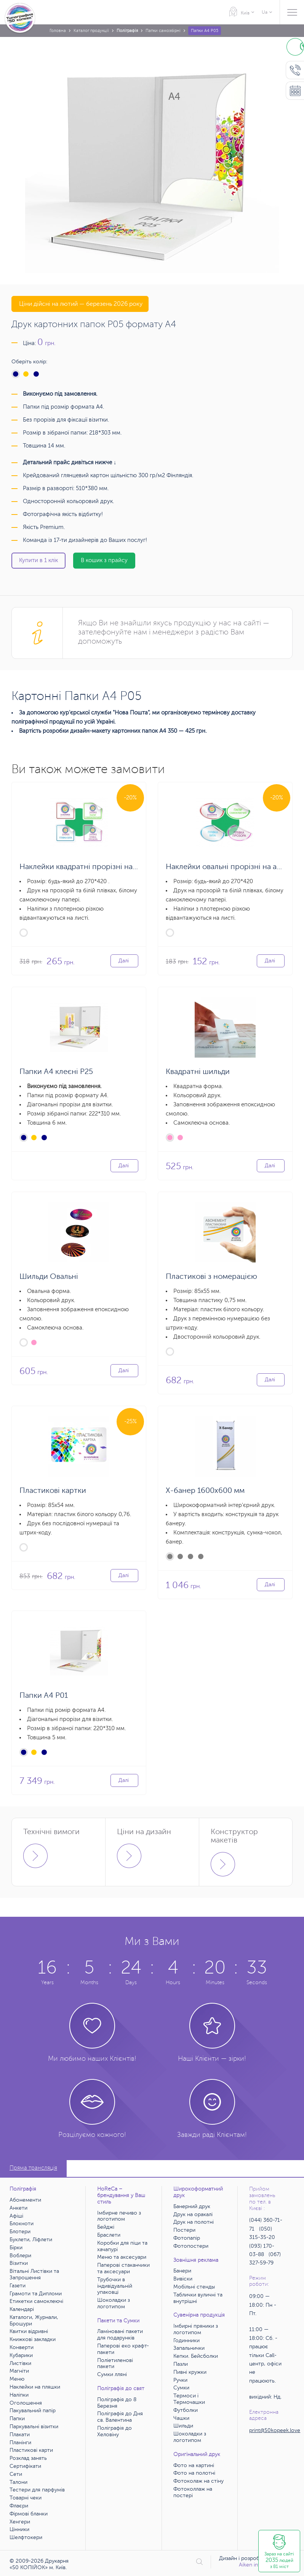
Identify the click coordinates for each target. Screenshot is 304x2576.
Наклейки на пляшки (35, 2387)
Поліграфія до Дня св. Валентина (120, 2417)
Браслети (108, 2235)
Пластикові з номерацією (211, 1276)
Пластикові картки (52, 1490)
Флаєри (19, 2506)
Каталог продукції (91, 30)
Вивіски (182, 2279)
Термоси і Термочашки (189, 2399)
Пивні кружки (189, 2372)
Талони (18, 2482)
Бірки (16, 2247)
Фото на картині (193, 2465)
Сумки (181, 2388)
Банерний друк (191, 2206)
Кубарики (21, 2355)
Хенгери (20, 2522)
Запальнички (189, 2348)
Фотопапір (186, 2238)
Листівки (20, 2363)
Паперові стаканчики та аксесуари (123, 2268)
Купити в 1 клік (38, 560)
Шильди (183, 2426)
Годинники (186, 2340)
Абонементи (25, 2200)
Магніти (19, 2371)
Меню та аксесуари (121, 2257)
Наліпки (19, 2395)
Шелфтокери (26, 2537)
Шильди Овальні (48, 1276)
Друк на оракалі (193, 2214)
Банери (182, 2271)
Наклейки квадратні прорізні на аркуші (89, 866)
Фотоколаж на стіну (198, 2481)
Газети (18, 2285)
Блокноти (22, 2223)
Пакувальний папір (33, 2410)
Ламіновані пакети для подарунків (120, 2334)
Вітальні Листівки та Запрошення (34, 2274)
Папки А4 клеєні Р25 (56, 1071)
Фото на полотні (194, 2473)
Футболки (185, 2410)
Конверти (22, 2347)
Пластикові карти (31, 2450)
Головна (58, 30)
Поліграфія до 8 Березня (116, 2403)
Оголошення (26, 2403)
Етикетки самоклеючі (36, 2301)
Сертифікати (25, 2466)
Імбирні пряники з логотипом (195, 2329)
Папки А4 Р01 (43, 1695)
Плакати (20, 2434)
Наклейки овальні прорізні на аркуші (231, 866)
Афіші (16, 2216)
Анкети (18, 2208)
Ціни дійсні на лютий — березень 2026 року (80, 303)
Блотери (20, 2231)
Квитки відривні (29, 2331)
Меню (17, 2379)
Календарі (22, 2309)
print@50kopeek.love (274, 2430)
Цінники (19, 2529)
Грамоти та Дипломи (36, 2293)
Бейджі (105, 2227)
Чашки (181, 2418)
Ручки (180, 2380)
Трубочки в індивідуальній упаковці (114, 2286)
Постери (184, 2230)
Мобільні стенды (194, 2287)
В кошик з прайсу (104, 560)
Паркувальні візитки (34, 2426)
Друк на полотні (193, 2222)
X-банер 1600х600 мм (205, 1490)
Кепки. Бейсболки (195, 2356)
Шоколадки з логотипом (113, 2303)
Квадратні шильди (198, 1071)
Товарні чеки (26, 2498)
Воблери (20, 2255)
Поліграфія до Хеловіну (114, 2431)
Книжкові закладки (33, 2339)
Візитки (19, 2263)
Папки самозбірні (163, 30)
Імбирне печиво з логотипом (119, 2216)
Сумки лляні (112, 2374)
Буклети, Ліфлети (31, 2239)
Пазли (180, 2364)
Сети (16, 2474)
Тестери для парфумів (37, 2490)
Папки (17, 2418)
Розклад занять (28, 2458)
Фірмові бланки (29, 2514)
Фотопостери (190, 2246)
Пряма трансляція (33, 2168)
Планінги (20, 2442)
